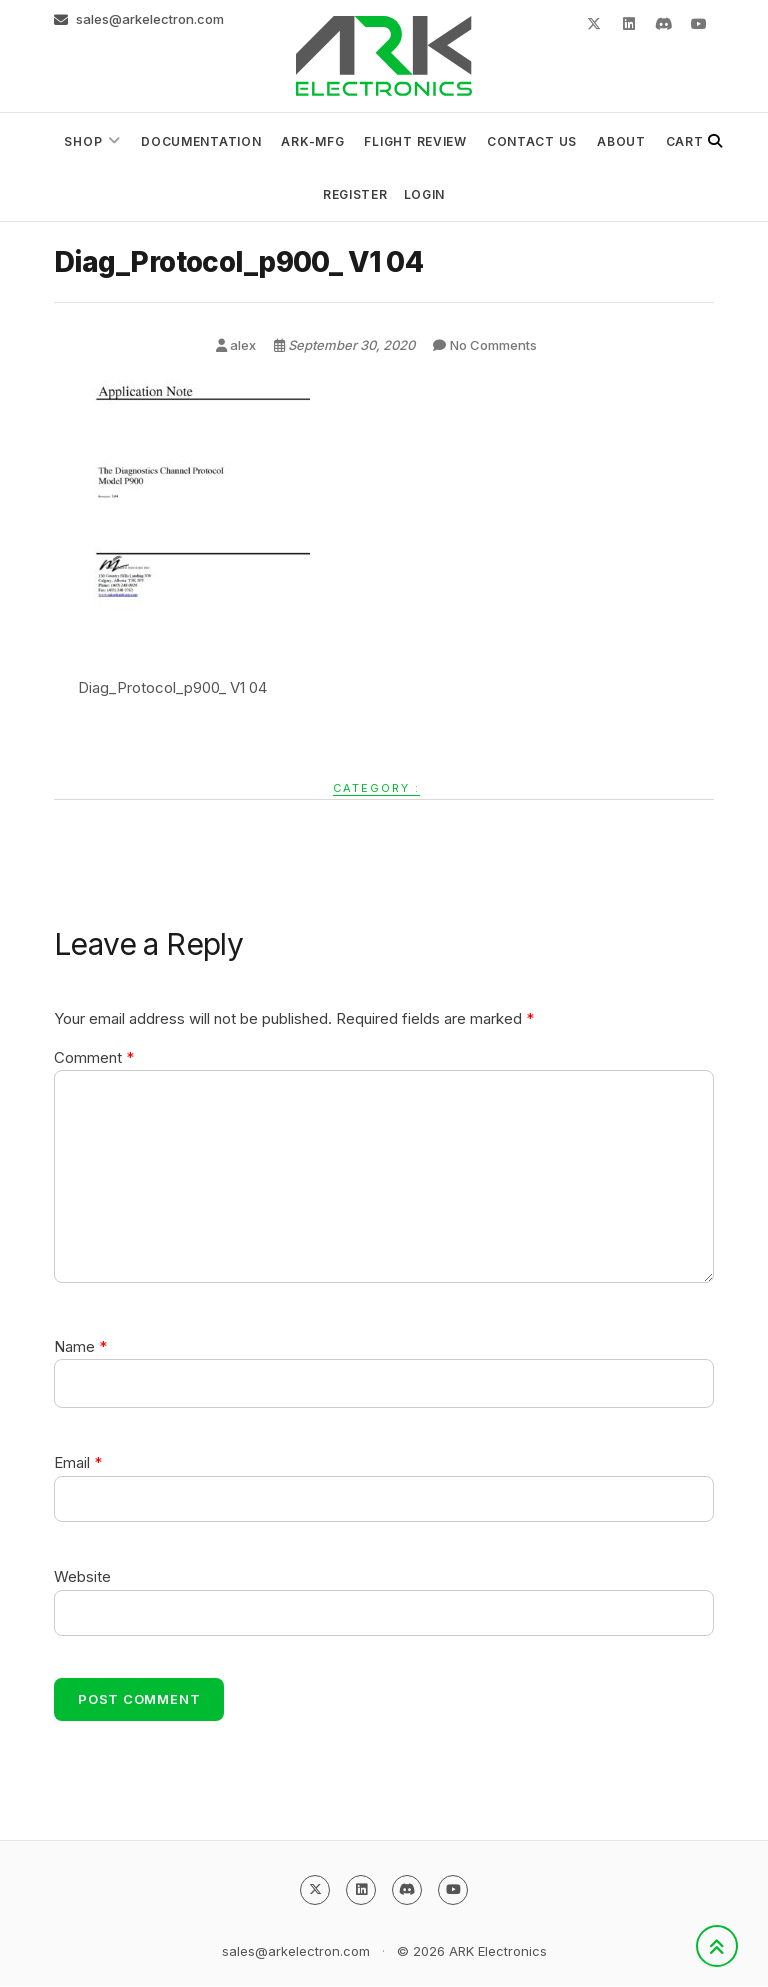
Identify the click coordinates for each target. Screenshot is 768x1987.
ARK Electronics (498, 1952)
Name (80, 1346)
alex (237, 345)
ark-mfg (312, 141)
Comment (94, 1057)
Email (78, 1462)
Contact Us (532, 141)
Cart (685, 141)
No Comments (493, 345)
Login (425, 194)
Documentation (201, 141)
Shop (83, 141)
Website (82, 1576)
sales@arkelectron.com (139, 19)
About (621, 141)
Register (355, 194)
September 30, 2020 (346, 345)
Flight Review (415, 141)
